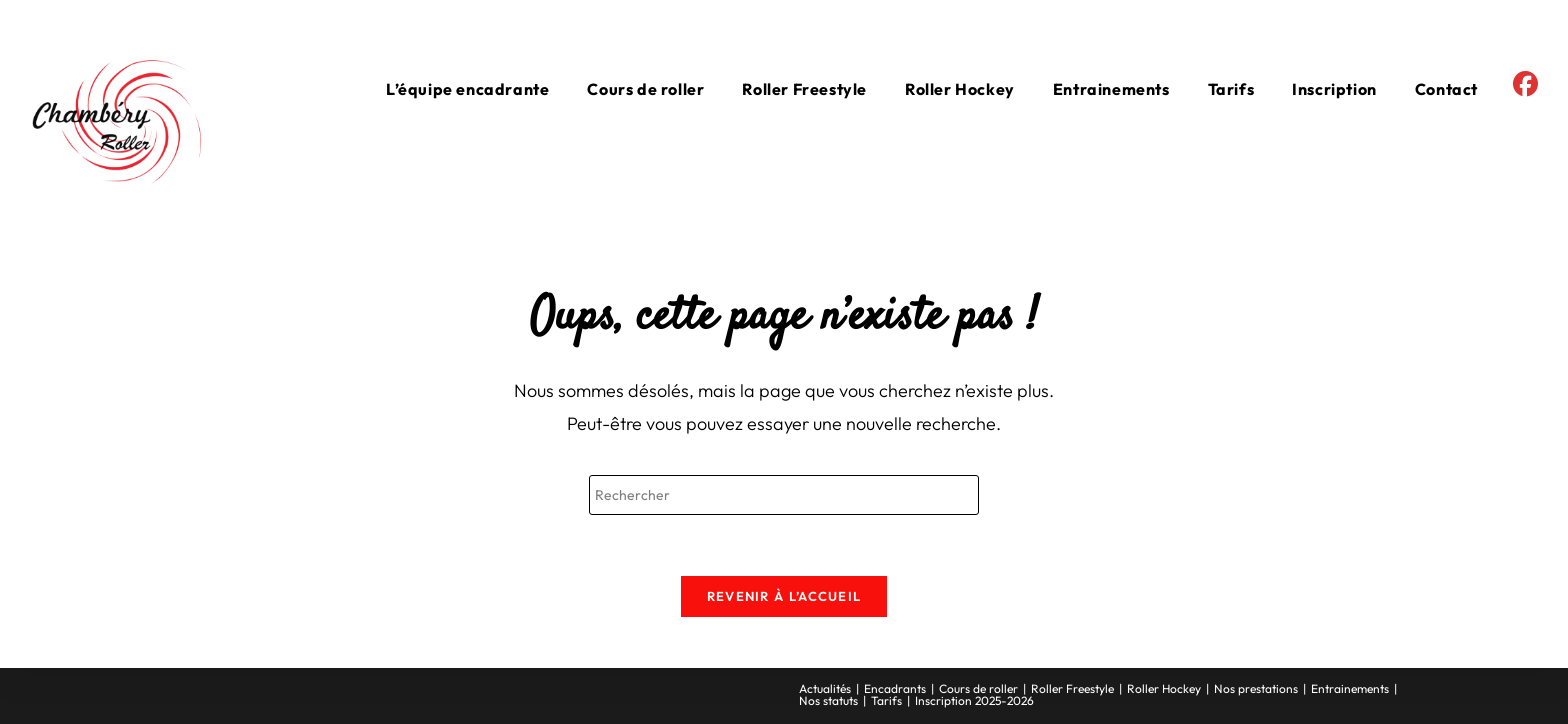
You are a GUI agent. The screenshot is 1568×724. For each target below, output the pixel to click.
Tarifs (886, 700)
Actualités (825, 688)
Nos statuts (828, 700)
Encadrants (895, 688)
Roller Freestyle (1072, 688)
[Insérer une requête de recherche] (784, 495)
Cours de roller (978, 688)
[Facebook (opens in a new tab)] (1525, 84)
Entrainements (1350, 688)
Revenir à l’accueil (784, 596)
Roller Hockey (1164, 688)
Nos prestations (1256, 688)
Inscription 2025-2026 (974, 700)
